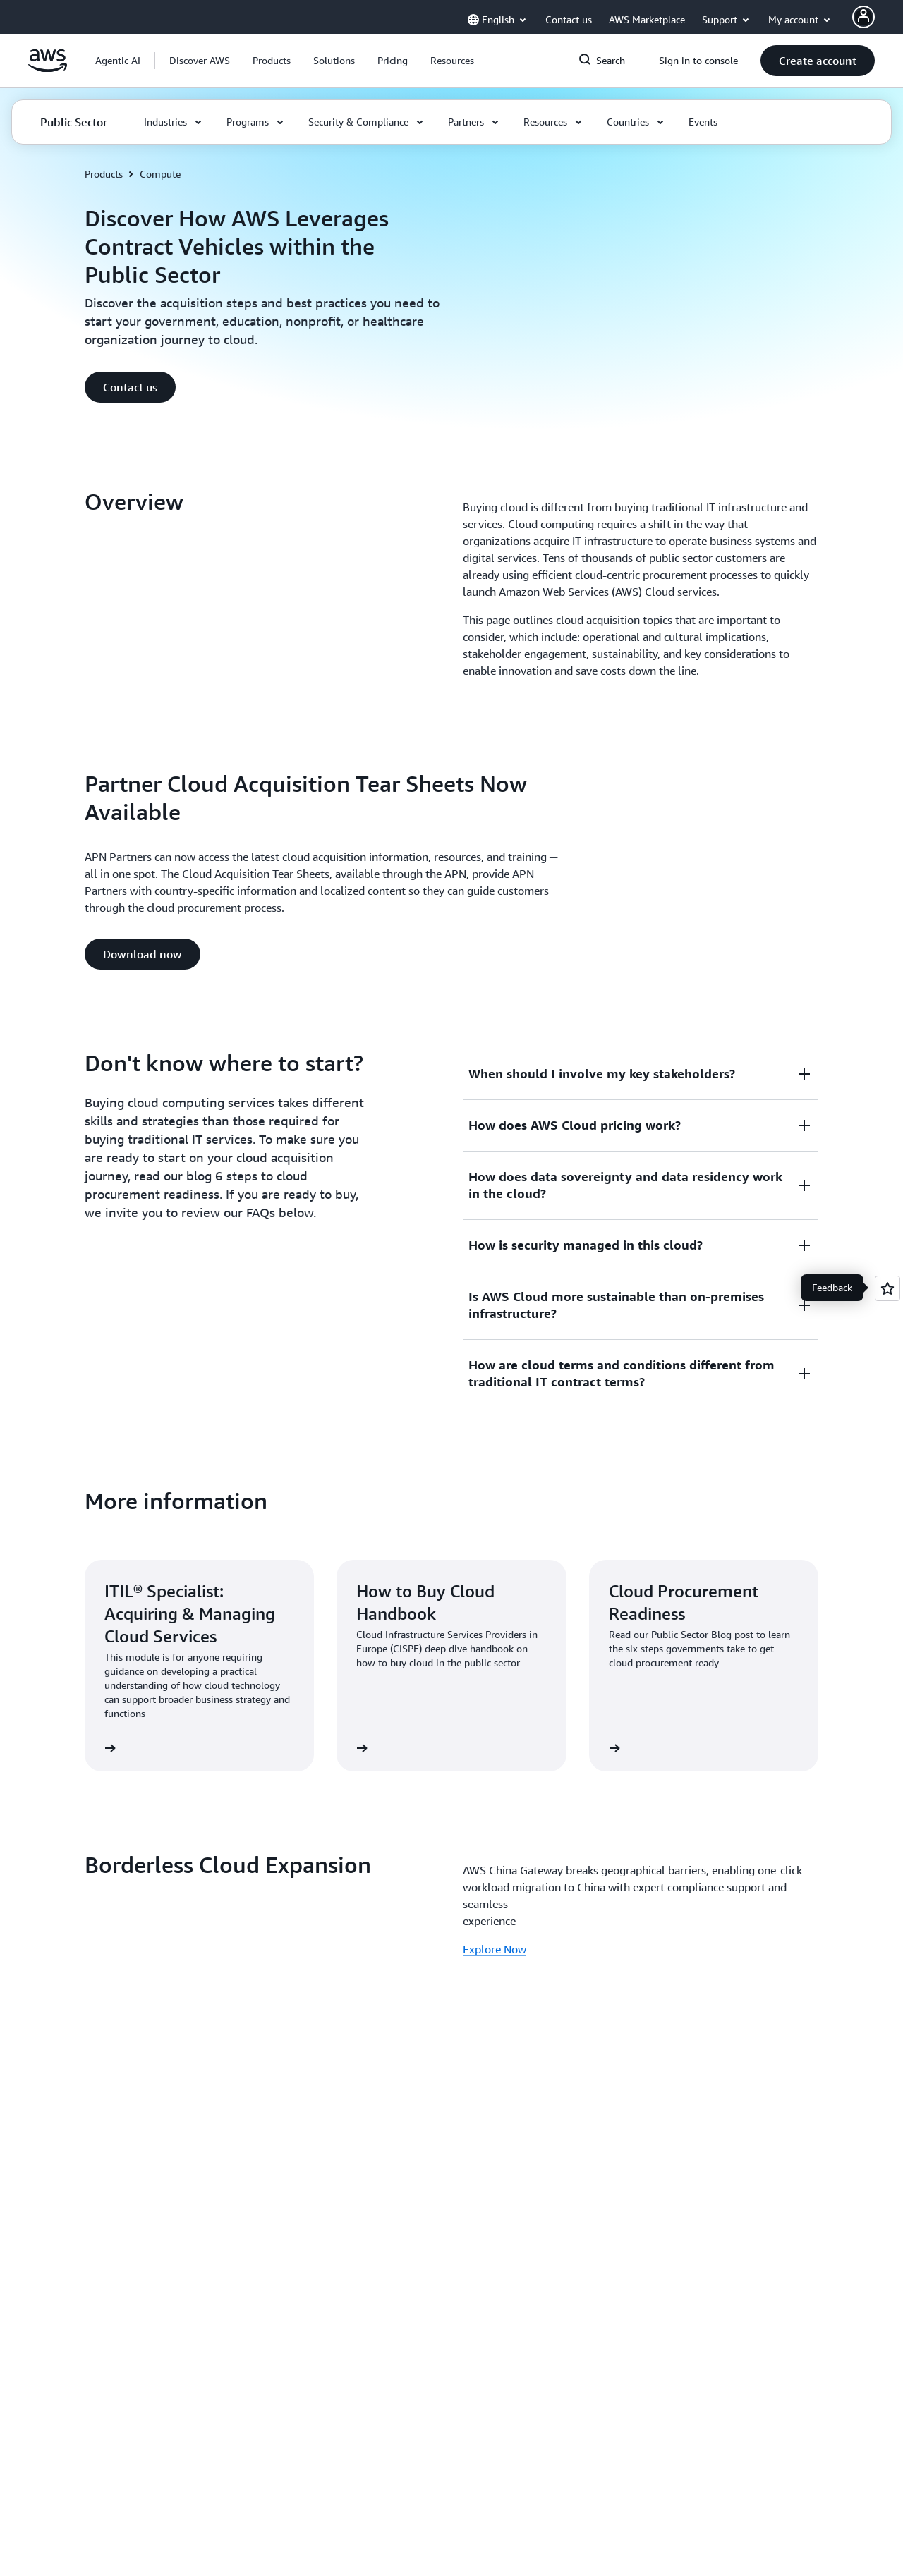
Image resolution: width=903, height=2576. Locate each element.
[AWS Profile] (863, 17)
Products (104, 174)
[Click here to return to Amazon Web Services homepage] (47, 68)
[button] (199, 60)
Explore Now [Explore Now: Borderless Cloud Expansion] (494, 1949)
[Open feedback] (887, 1288)
